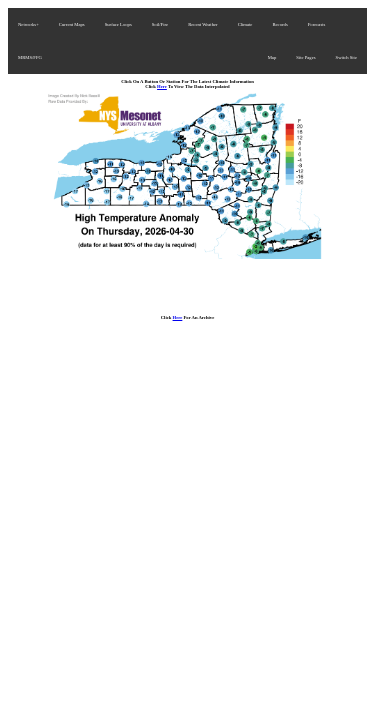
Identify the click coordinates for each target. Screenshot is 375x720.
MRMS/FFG (30, 57)
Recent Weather (203, 24)
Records (279, 24)
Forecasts (317, 24)
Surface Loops (118, 24)
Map (272, 57)
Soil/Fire (160, 24)
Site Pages (305, 57)
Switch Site (346, 57)
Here (162, 86)
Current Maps (72, 24)
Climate (245, 24)
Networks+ (28, 24)
